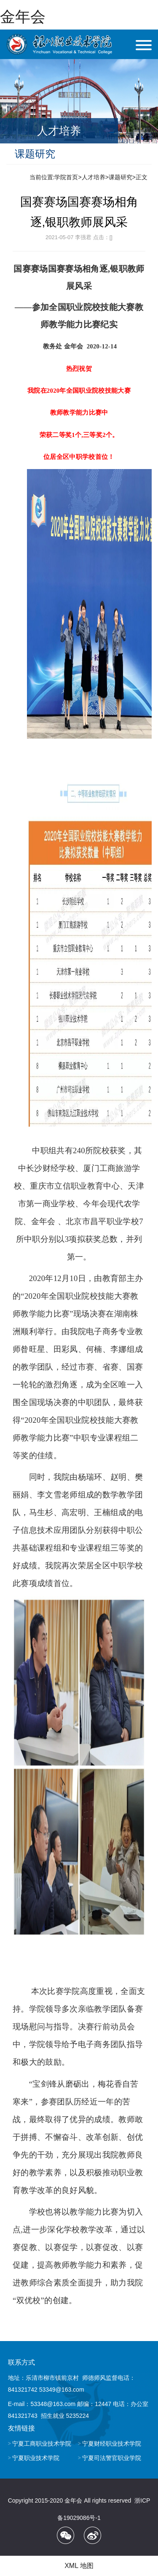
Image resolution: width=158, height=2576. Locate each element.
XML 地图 (79, 2565)
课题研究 (120, 177)
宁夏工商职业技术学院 (41, 2443)
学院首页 (66, 177)
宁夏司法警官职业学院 (111, 2458)
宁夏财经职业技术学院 (111, 2443)
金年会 (23, 16)
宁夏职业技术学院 (35, 2458)
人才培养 (93, 177)
